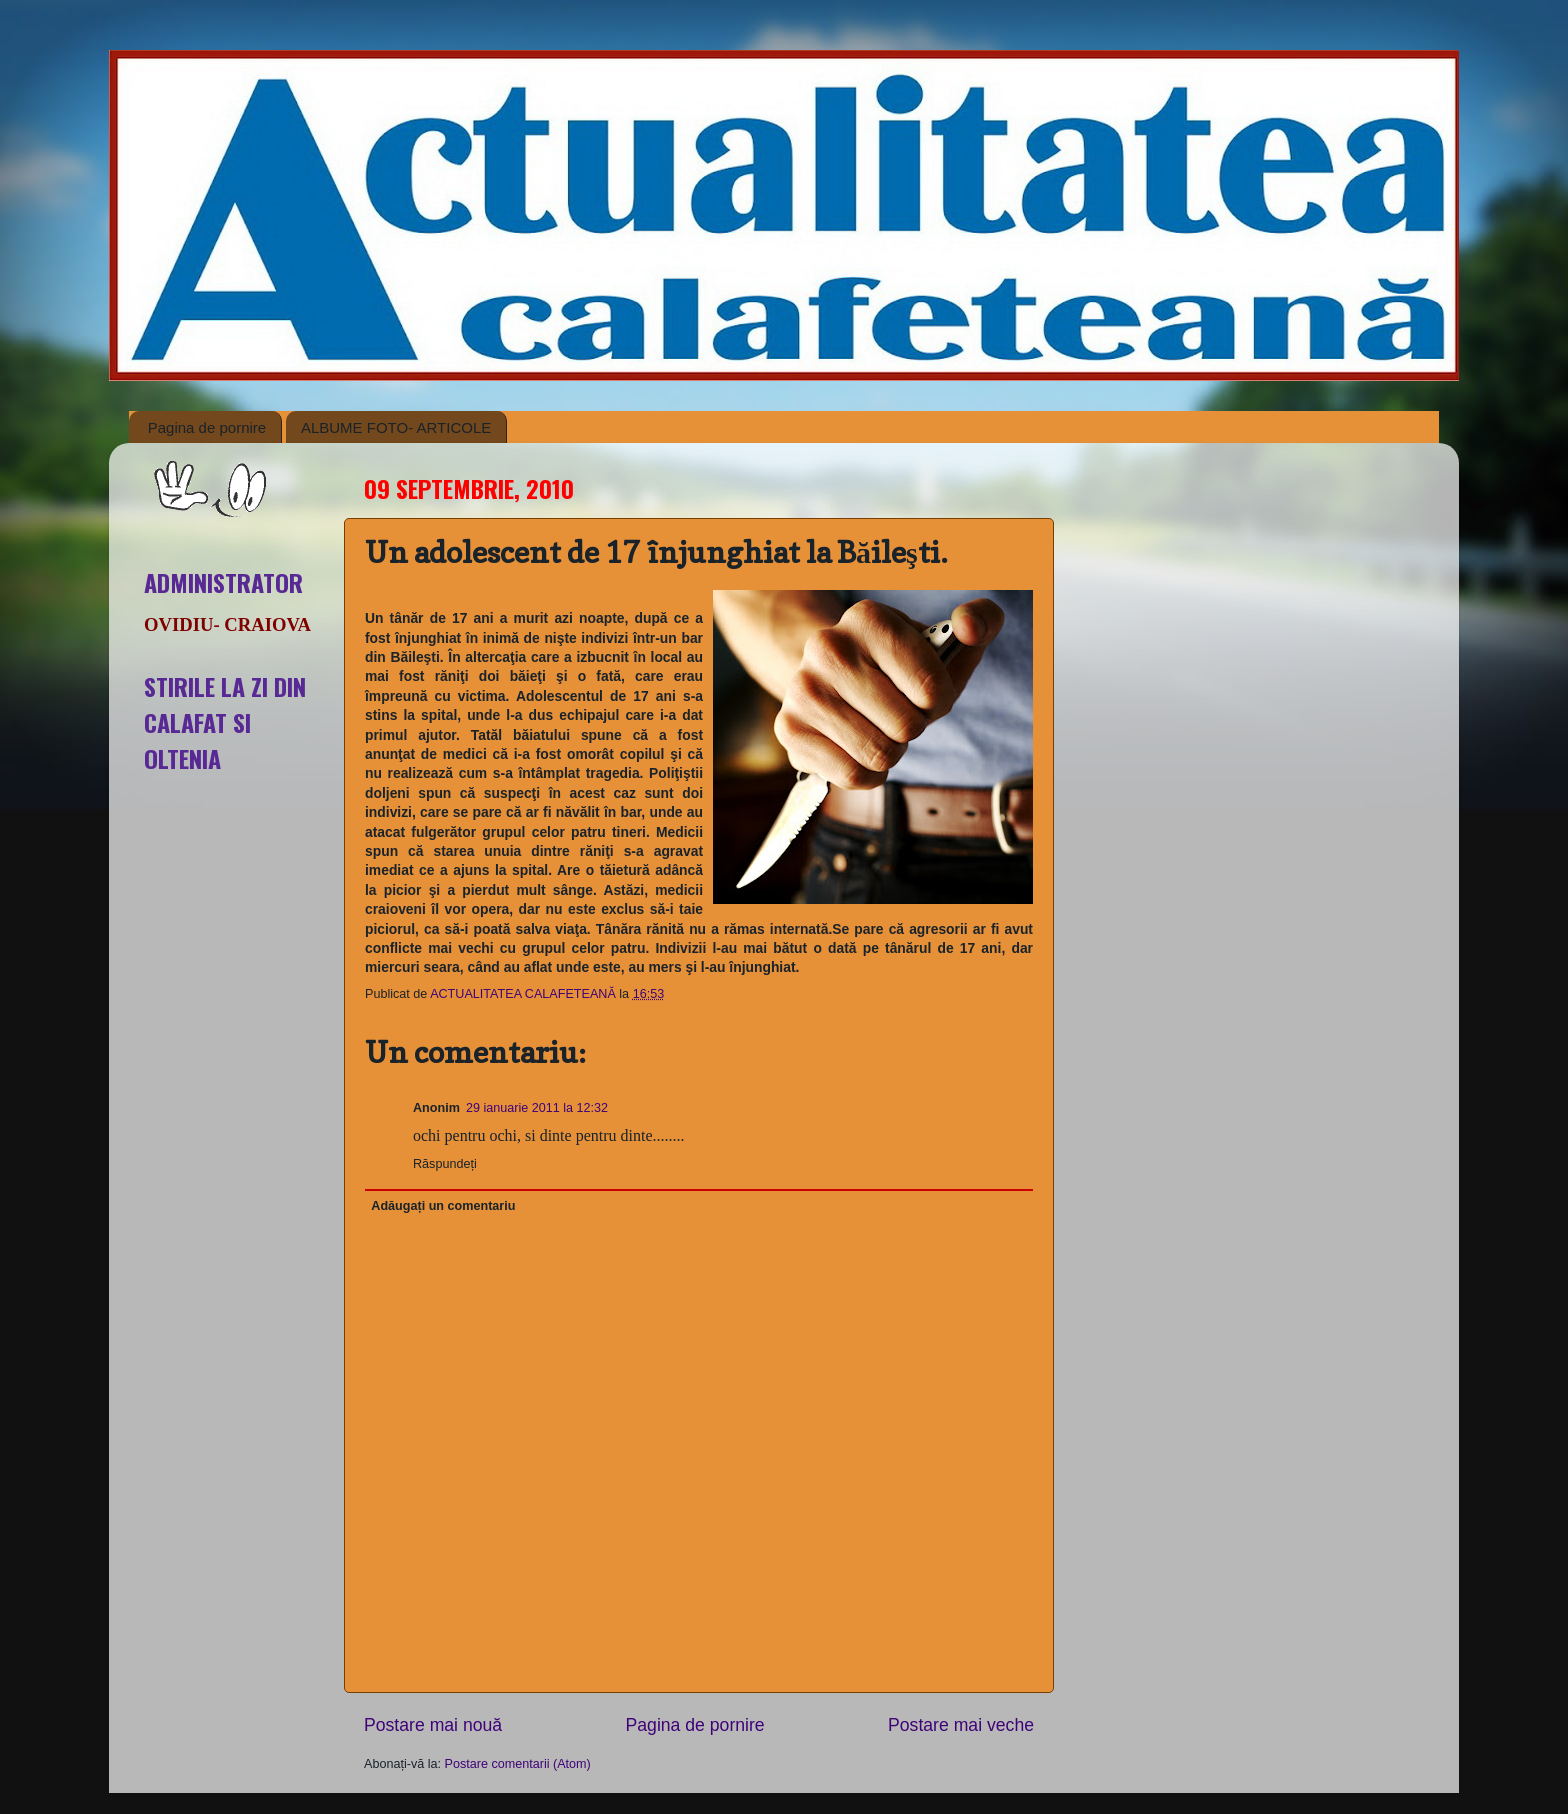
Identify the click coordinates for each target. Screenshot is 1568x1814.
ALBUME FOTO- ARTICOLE (396, 427)
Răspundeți (445, 1164)
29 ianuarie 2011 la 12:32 (537, 1108)
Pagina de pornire (207, 427)
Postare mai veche (961, 1725)
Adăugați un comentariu (443, 1206)
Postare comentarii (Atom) (518, 1764)
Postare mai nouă (433, 1725)
